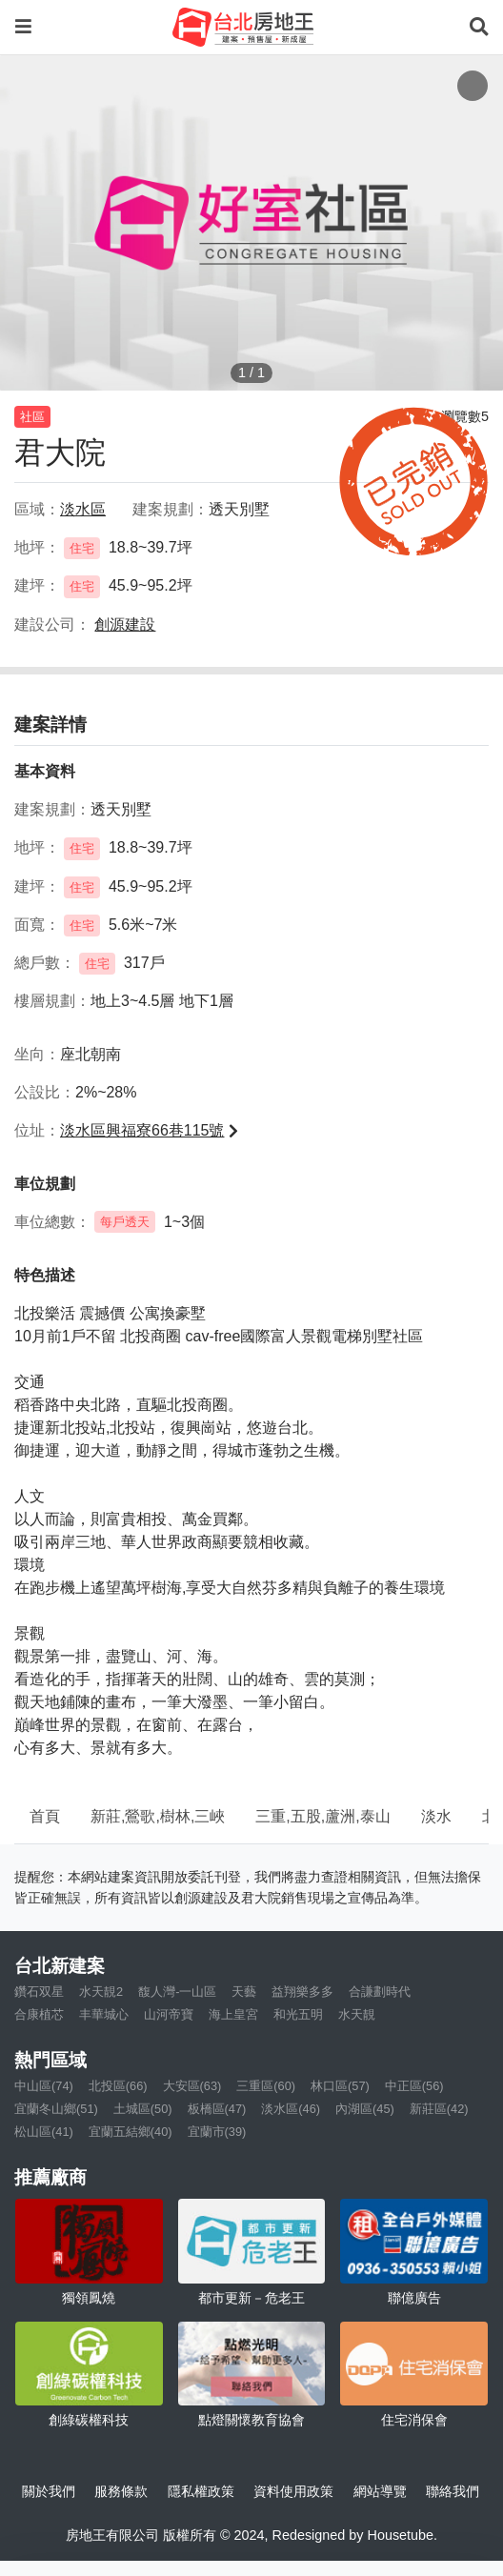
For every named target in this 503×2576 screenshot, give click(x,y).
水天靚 (356, 2014)
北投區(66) (118, 2086)
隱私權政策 (201, 2491)
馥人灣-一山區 (177, 1991)
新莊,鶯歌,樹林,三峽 (158, 1816)
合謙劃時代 (380, 1991)
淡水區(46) (290, 2109)
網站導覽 (380, 2491)
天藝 (243, 1991)
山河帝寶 (168, 2014)
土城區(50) (142, 2109)
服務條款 (121, 2491)
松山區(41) (43, 2131)
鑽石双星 (39, 1991)
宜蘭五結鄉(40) (130, 2131)
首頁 (45, 1816)
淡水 (436, 1816)
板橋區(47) (217, 2109)
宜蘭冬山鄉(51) (56, 2109)
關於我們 (48, 2491)
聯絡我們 (452, 2491)
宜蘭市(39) (217, 2131)
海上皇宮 (233, 2014)
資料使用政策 (293, 2491)
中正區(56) (414, 2086)
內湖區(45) (364, 2109)
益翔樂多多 (302, 1991)
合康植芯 (39, 2014)
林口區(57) (340, 2086)
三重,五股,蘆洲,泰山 (322, 1816)
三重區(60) (265, 2086)
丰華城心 (104, 2014)
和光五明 (298, 2014)
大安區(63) (192, 2086)
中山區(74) (43, 2086)
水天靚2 (101, 1991)
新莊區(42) (439, 2109)
